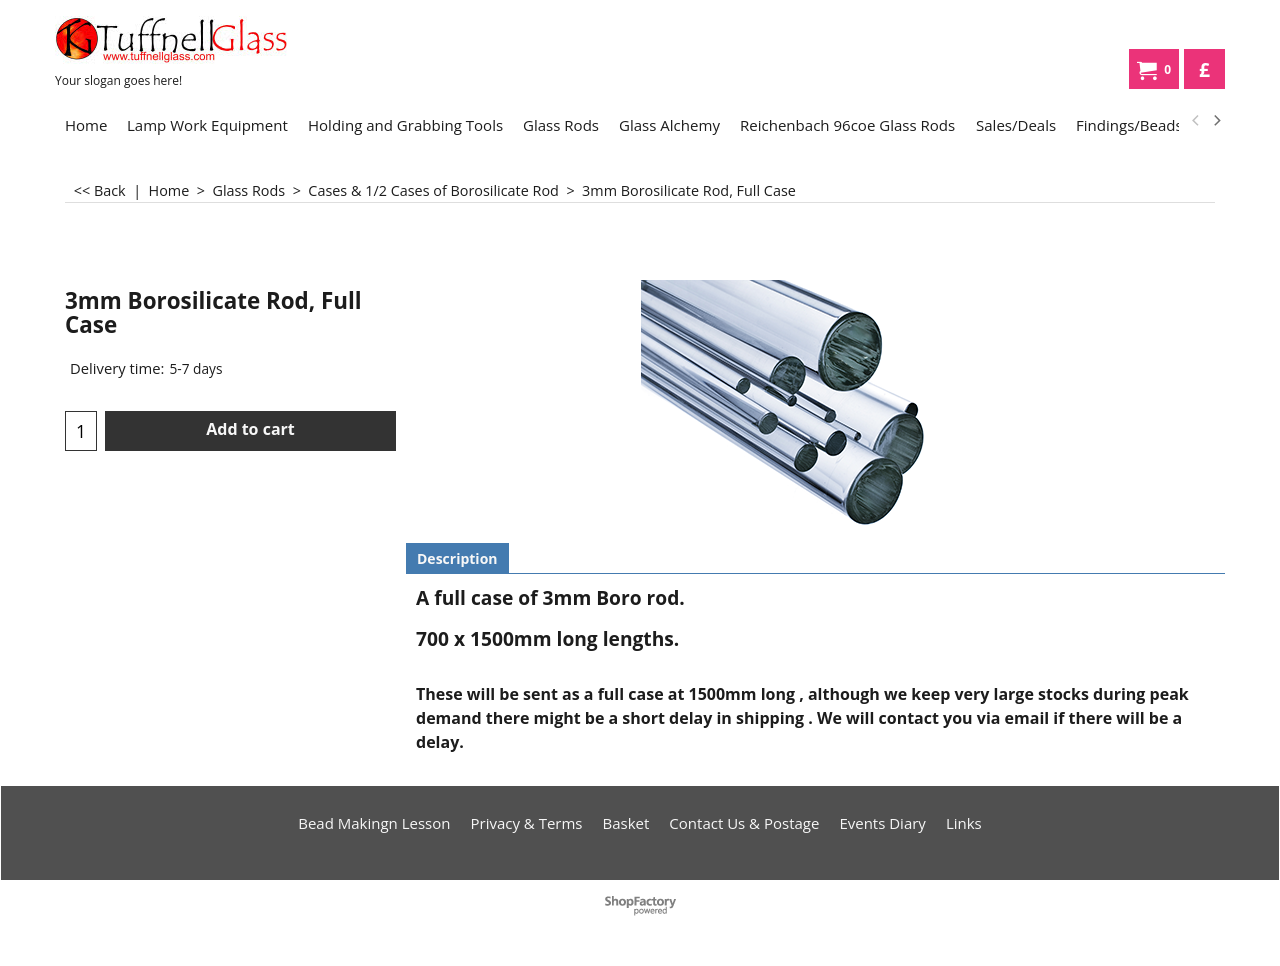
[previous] (1196, 121)
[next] (1216, 121)
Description (457, 558)
